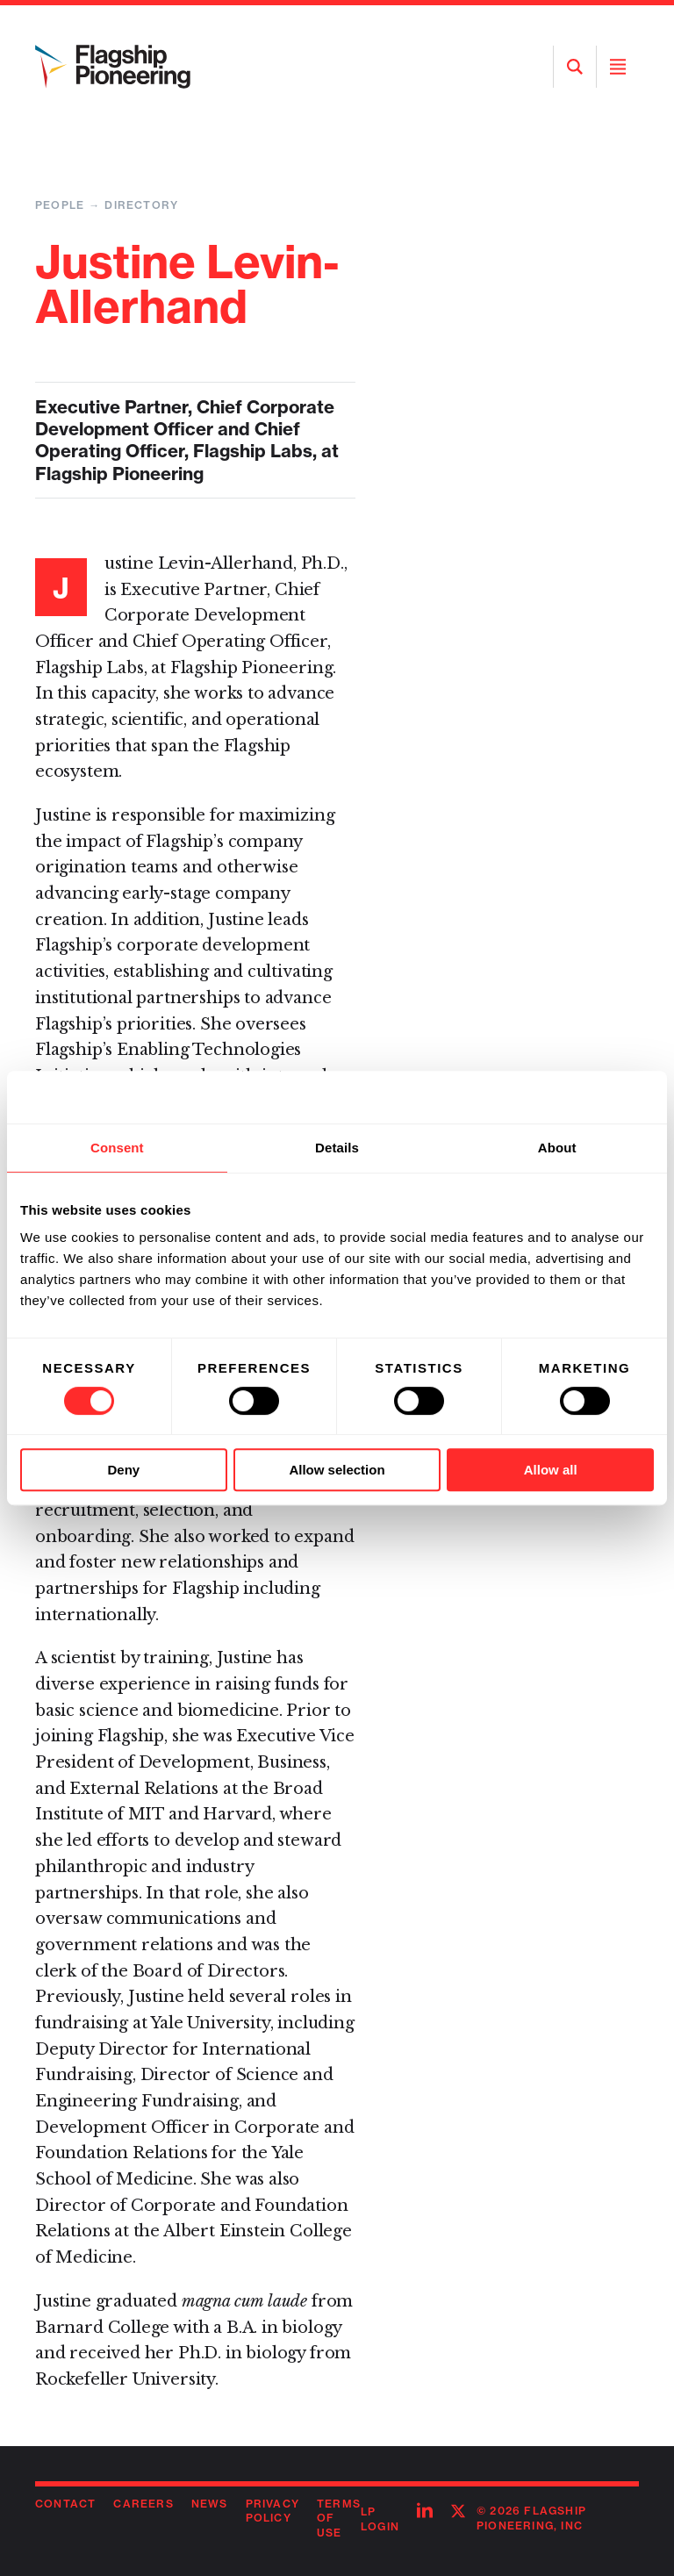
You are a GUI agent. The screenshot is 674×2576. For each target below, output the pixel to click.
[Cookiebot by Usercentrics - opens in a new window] (577, 1097)
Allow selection (336, 1469)
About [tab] (557, 1147)
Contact (65, 2503)
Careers (143, 2503)
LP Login (380, 2519)
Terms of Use (339, 2518)
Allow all (550, 1469)
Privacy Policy (272, 2511)
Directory (141, 205)
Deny (123, 1469)
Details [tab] (337, 1147)
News (209, 2503)
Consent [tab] (117, 1147)
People (59, 205)
